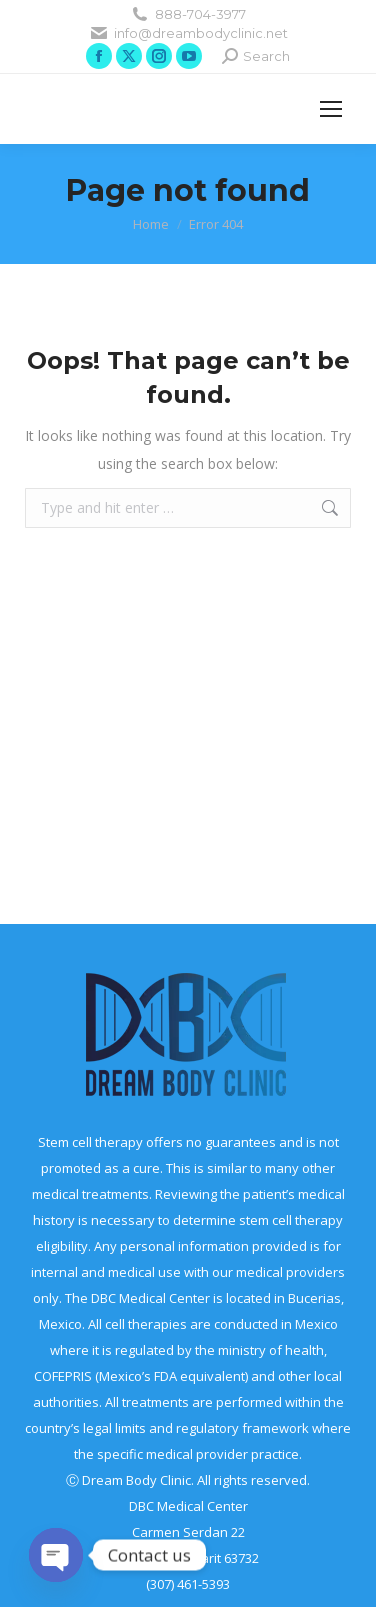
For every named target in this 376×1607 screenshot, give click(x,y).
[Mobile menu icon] (331, 109)
